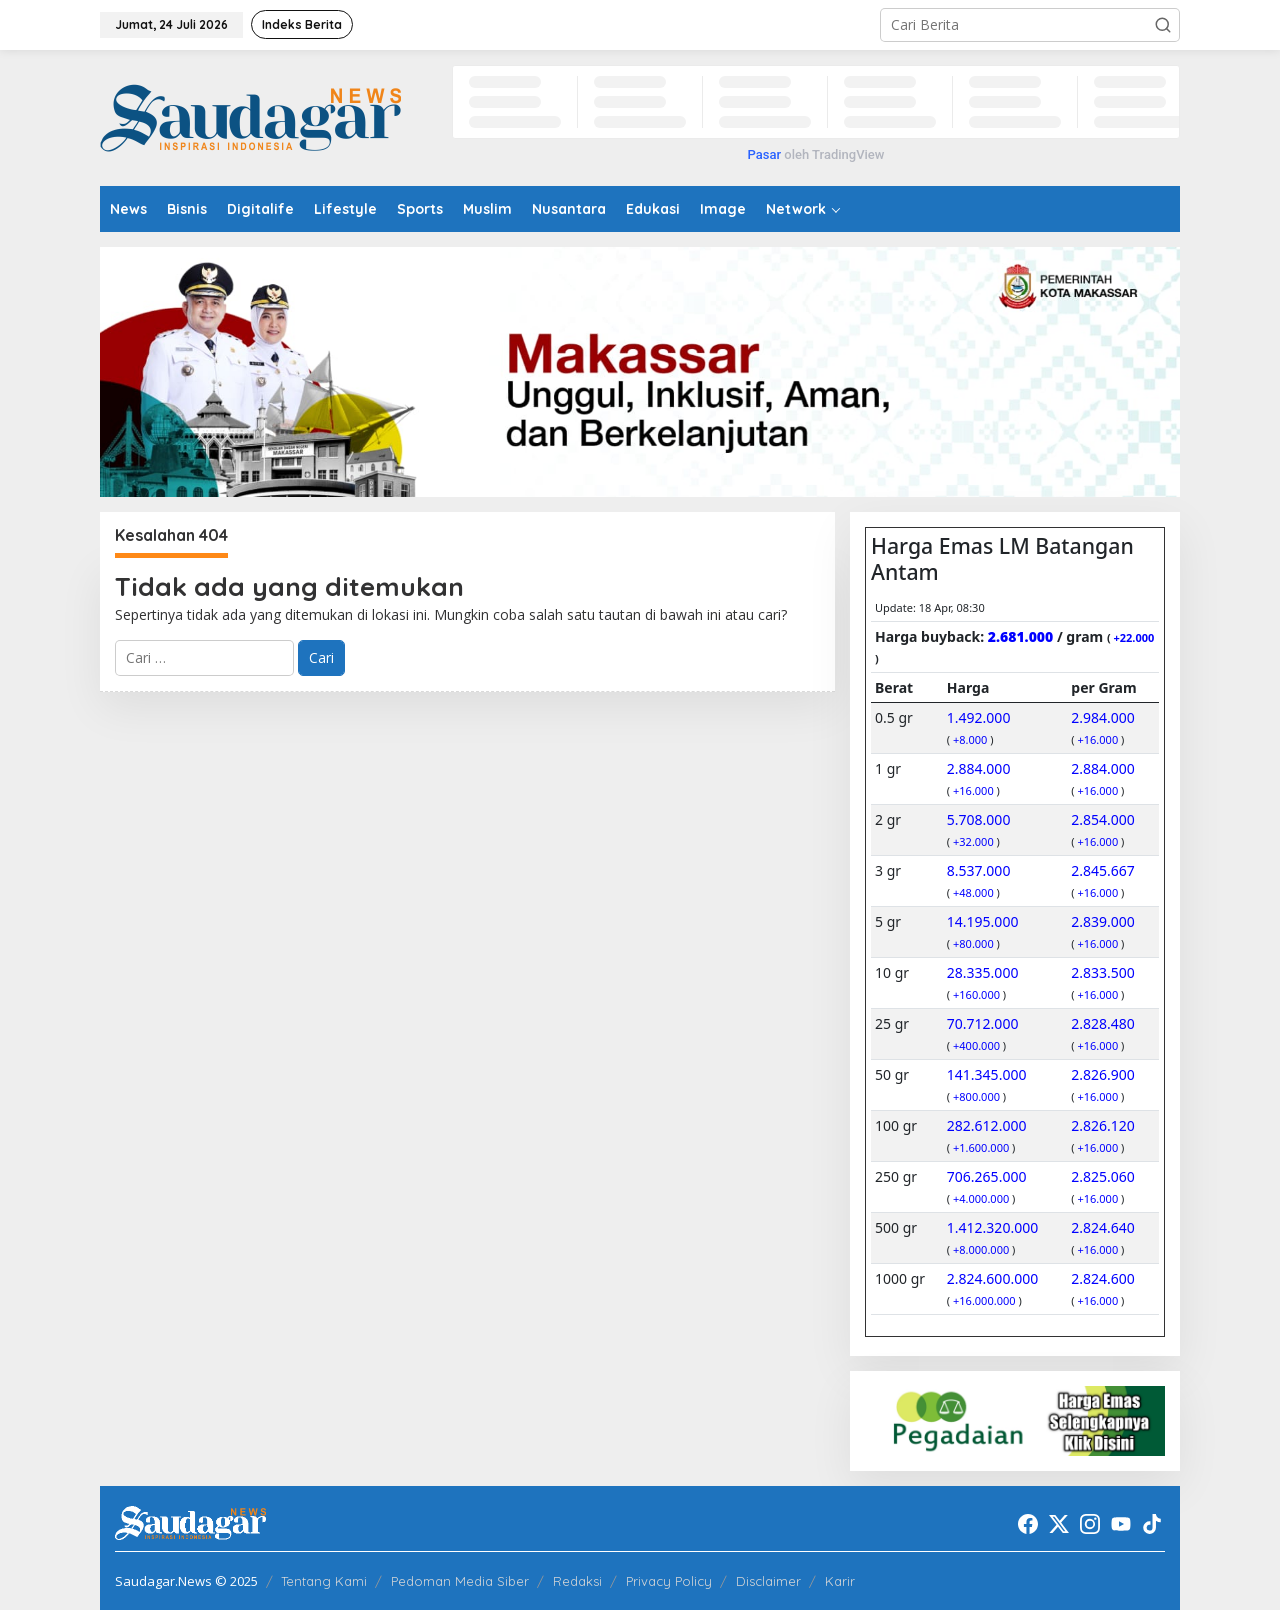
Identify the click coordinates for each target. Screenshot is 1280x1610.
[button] (1163, 25)
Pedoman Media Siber (460, 1581)
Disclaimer (768, 1581)
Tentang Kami (324, 1581)
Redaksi (577, 1581)
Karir (840, 1581)
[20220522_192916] (1015, 1419)
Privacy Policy (669, 1581)
